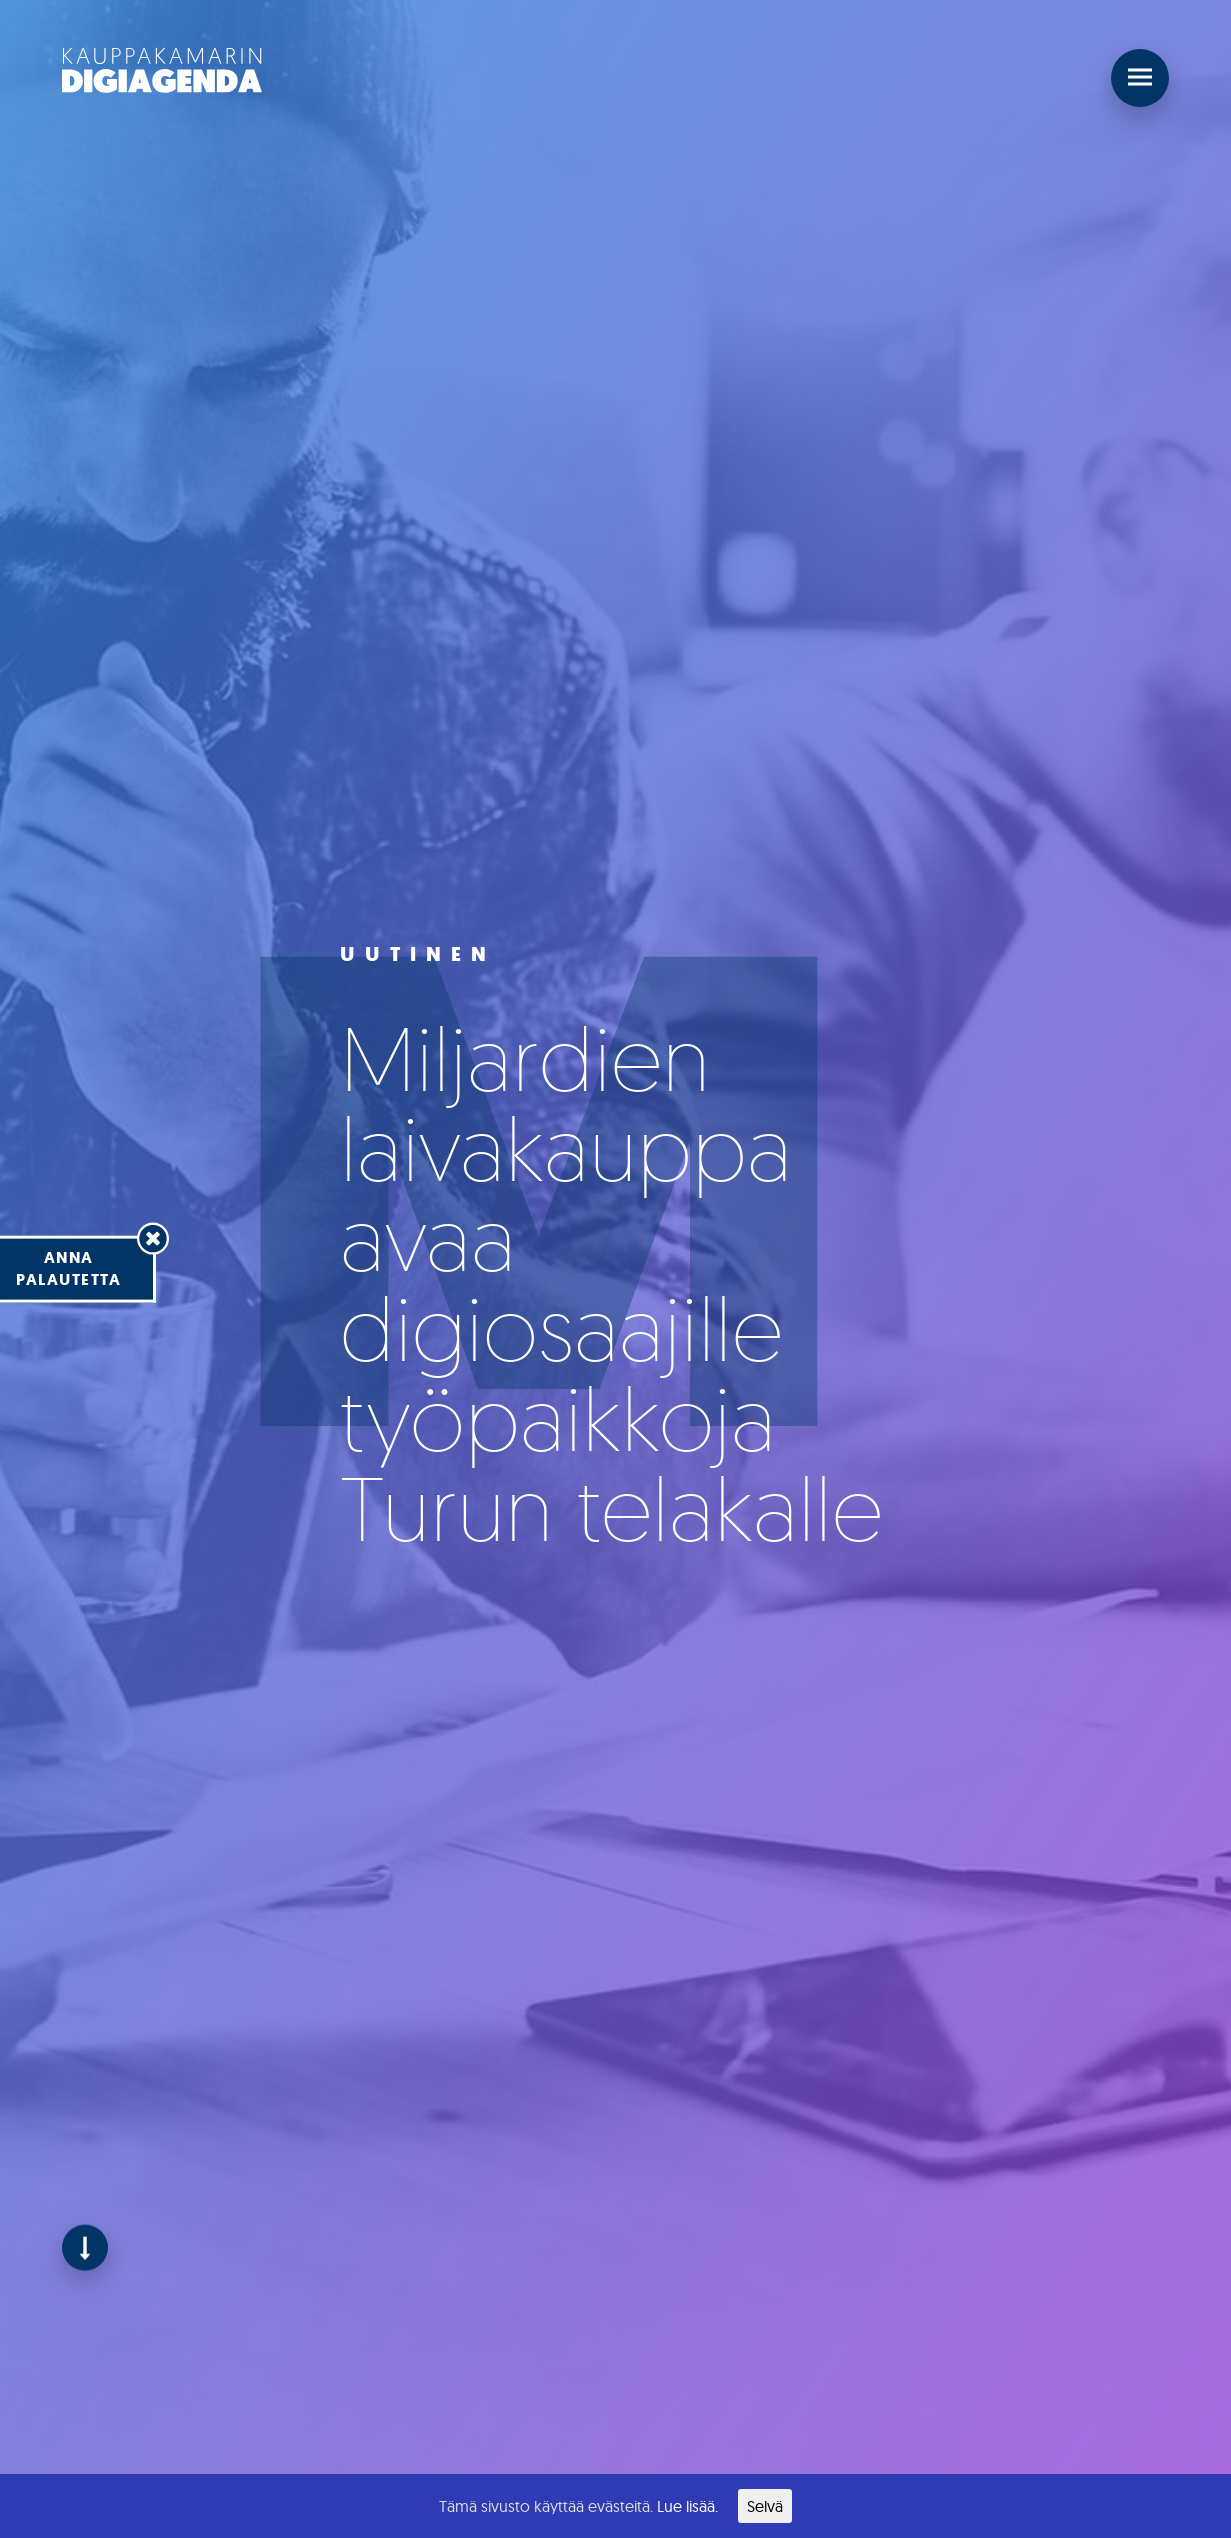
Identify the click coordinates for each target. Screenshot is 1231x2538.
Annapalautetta (68, 1268)
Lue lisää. (687, 2506)
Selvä (765, 2506)
